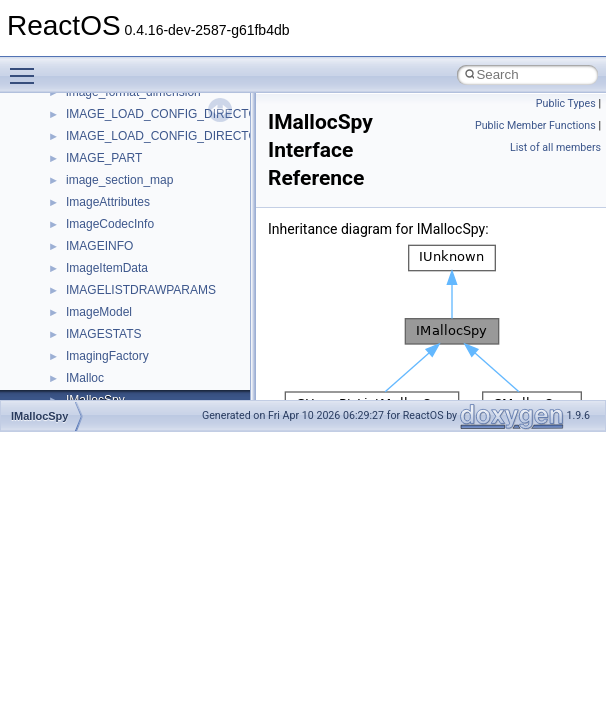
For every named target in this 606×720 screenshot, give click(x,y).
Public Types (566, 103)
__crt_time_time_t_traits (130, 344)
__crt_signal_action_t (122, 278)
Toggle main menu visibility (27, 67)
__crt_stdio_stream (117, 300)
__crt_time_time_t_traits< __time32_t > (170, 366)
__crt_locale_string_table (132, 124)
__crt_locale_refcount (123, 102)
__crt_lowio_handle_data (132, 168)
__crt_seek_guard (114, 256)
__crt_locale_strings (119, 146)
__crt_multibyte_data (121, 190)
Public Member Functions (535, 125)
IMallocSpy (39, 416)
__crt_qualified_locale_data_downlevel (169, 234)
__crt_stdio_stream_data (132, 322)
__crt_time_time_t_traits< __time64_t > (170, 388)
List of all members (555, 147)
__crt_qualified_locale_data (139, 212)
